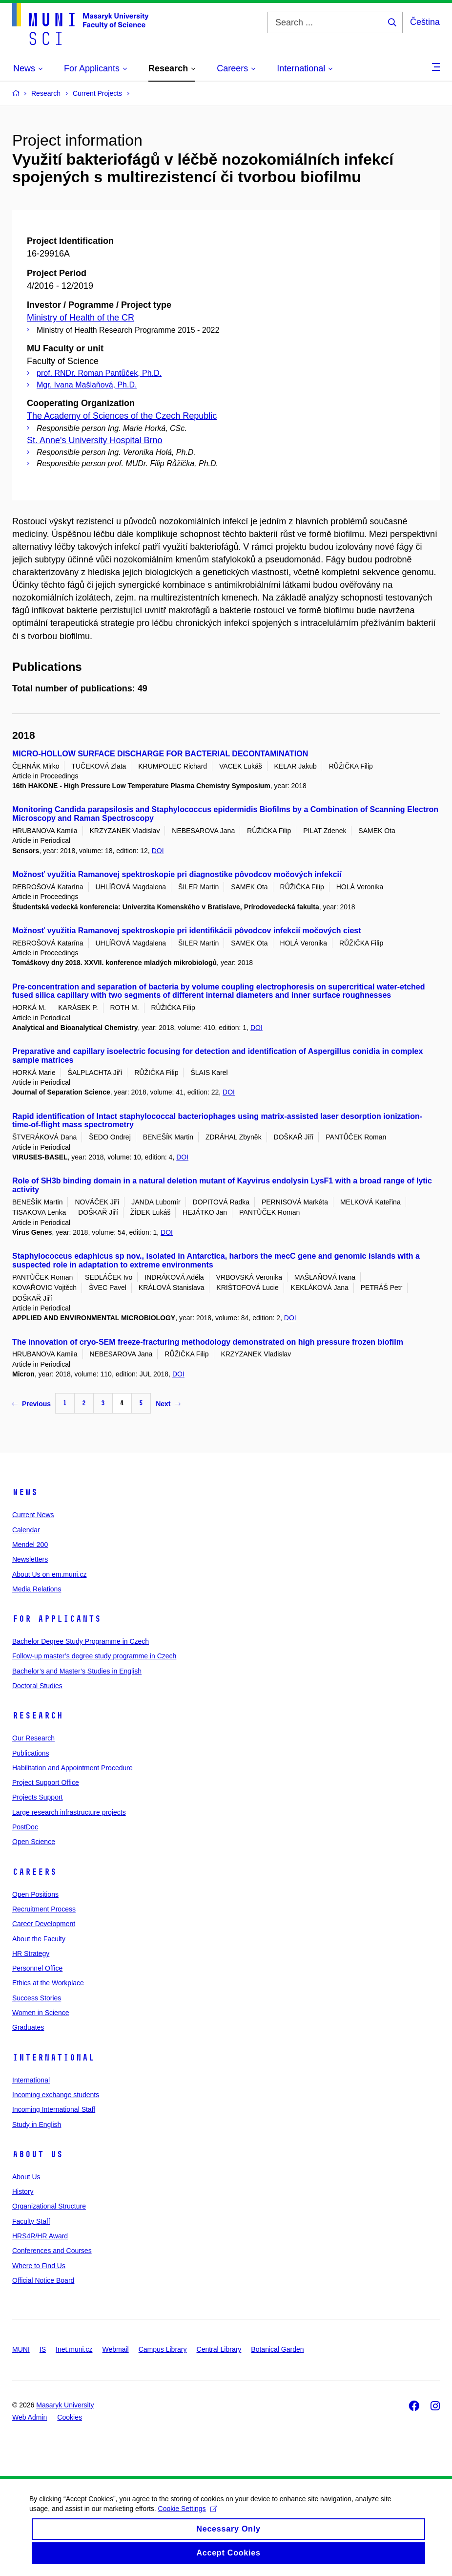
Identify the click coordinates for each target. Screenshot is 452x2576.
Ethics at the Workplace (48, 1983)
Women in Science (40, 2013)
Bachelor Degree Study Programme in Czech (80, 1641)
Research (37, 1715)
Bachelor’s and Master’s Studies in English (77, 1671)
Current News (33, 1515)
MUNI (21, 2349)
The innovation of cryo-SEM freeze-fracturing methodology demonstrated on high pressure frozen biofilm (207, 1342)
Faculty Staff (31, 2221)
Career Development (43, 1924)
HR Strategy (30, 1953)
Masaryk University (65, 2405)
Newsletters (30, 1559)
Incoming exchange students (55, 2095)
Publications (30, 1753)
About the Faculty (38, 1939)
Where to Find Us (38, 2266)
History (23, 2191)
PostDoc (25, 1827)
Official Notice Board (43, 2280)
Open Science (33, 1842)
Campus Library (163, 2349)
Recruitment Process (44, 1909)
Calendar (26, 1530)
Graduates (28, 2027)
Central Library (219, 2349)
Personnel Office (37, 1968)
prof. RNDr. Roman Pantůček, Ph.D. (99, 373)
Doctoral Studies (37, 1686)
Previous (31, 1404)
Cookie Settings (187, 2522)
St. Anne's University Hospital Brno (95, 440)
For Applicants (56, 1618)
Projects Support (37, 1797)
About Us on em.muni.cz (49, 1574)
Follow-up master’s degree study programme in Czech (94, 1656)
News (25, 1492)
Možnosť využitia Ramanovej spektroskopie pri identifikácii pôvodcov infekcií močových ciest (186, 930)
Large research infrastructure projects (69, 1812)
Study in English (36, 2124)
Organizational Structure (49, 2206)
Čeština (425, 22)
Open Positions (35, 1894)
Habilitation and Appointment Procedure (72, 1768)
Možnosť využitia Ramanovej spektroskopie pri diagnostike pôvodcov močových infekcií (177, 874)
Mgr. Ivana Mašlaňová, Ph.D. (87, 385)
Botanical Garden (277, 2349)
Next (168, 1404)
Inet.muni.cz (74, 2349)
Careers (34, 1872)
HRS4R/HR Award (40, 2236)
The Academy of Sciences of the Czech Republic (122, 416)
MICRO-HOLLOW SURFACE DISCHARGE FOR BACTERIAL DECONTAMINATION (160, 754)
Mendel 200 (30, 1544)
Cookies (69, 2417)
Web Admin (29, 2417)
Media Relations (36, 1589)
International (53, 2057)
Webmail (116, 2349)
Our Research (33, 1738)
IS (43, 2349)
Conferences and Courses (52, 2250)
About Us (37, 2154)
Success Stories (36, 1998)
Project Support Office (45, 1782)
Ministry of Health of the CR (80, 317)
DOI (158, 851)
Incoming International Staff (53, 2109)
